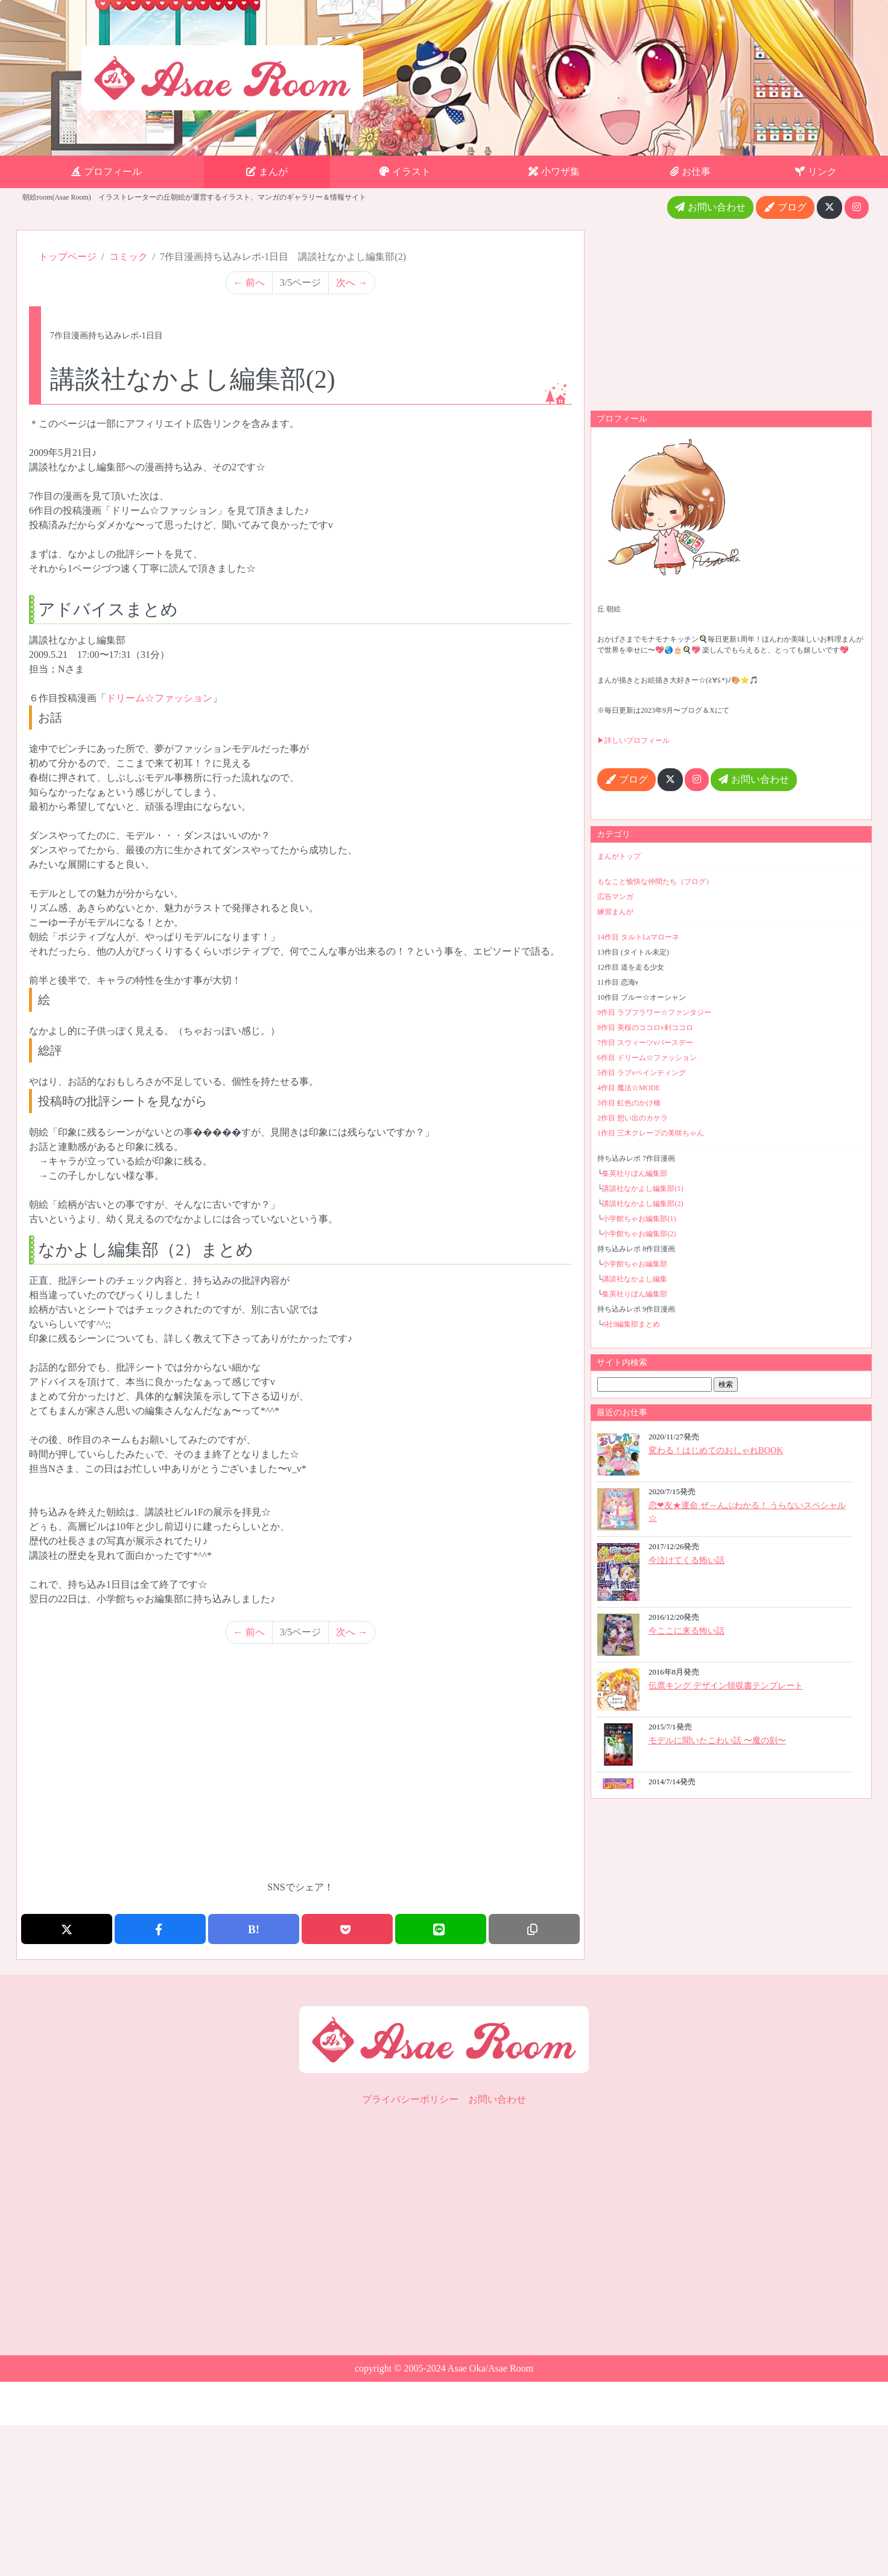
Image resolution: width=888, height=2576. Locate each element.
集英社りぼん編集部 (634, 1173)
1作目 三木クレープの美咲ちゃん (650, 1133)
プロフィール (106, 171)
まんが (267, 171)
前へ (249, 282)
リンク (816, 171)
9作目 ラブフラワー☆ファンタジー (654, 1012)
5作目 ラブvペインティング (641, 1073)
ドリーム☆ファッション (159, 698)
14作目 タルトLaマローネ (638, 937)
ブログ (785, 207)
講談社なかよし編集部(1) (642, 1188)
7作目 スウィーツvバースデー (645, 1042)
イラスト (405, 171)
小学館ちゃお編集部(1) (639, 1218)
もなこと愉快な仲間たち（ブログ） (655, 881)
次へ (351, 282)
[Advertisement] (300, 1771)
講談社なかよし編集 (634, 1279)
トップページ (68, 256)
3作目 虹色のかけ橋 (629, 1103)
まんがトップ (619, 856)
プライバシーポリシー (410, 2099)
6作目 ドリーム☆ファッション (647, 1057)
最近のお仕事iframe (731, 1608)
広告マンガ (615, 896)
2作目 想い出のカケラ (632, 1118)
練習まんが (615, 912)
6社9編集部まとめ (631, 1324)
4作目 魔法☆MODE (628, 1088)
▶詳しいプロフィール (633, 740)
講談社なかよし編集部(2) (642, 1203)
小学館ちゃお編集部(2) (639, 1234)
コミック (128, 256)
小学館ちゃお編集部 (634, 1264)
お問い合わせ (710, 207)
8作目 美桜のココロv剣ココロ (645, 1027)
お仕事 (690, 171)
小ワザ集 (554, 171)
